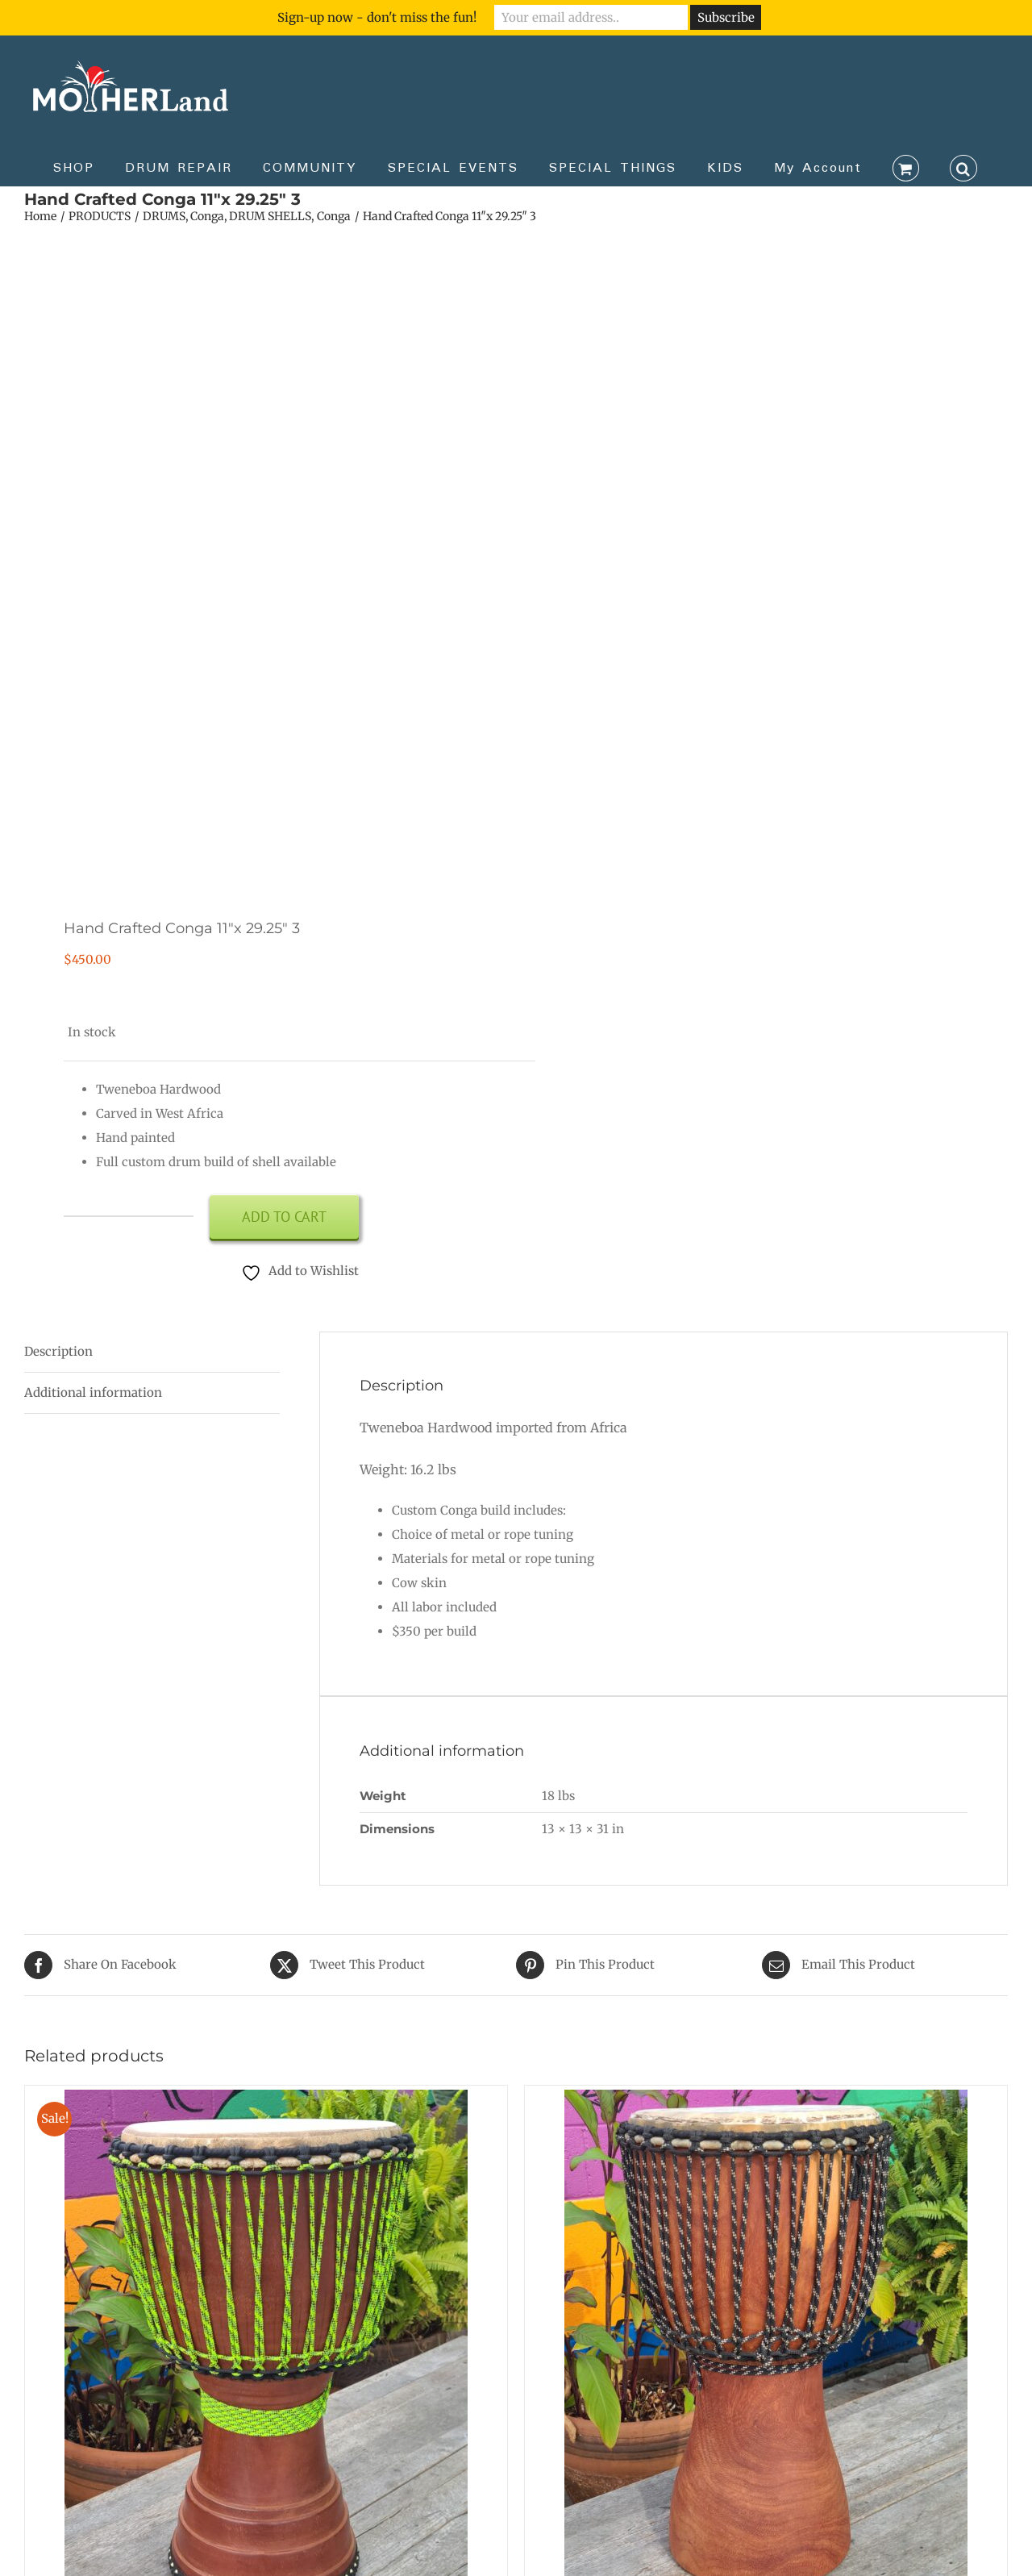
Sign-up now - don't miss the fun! (376, 17)
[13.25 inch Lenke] (766, 2101)
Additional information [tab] (93, 1392)
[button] (963, 167)
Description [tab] (58, 1351)
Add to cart (284, 1216)
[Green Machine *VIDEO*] (266, 2101)
